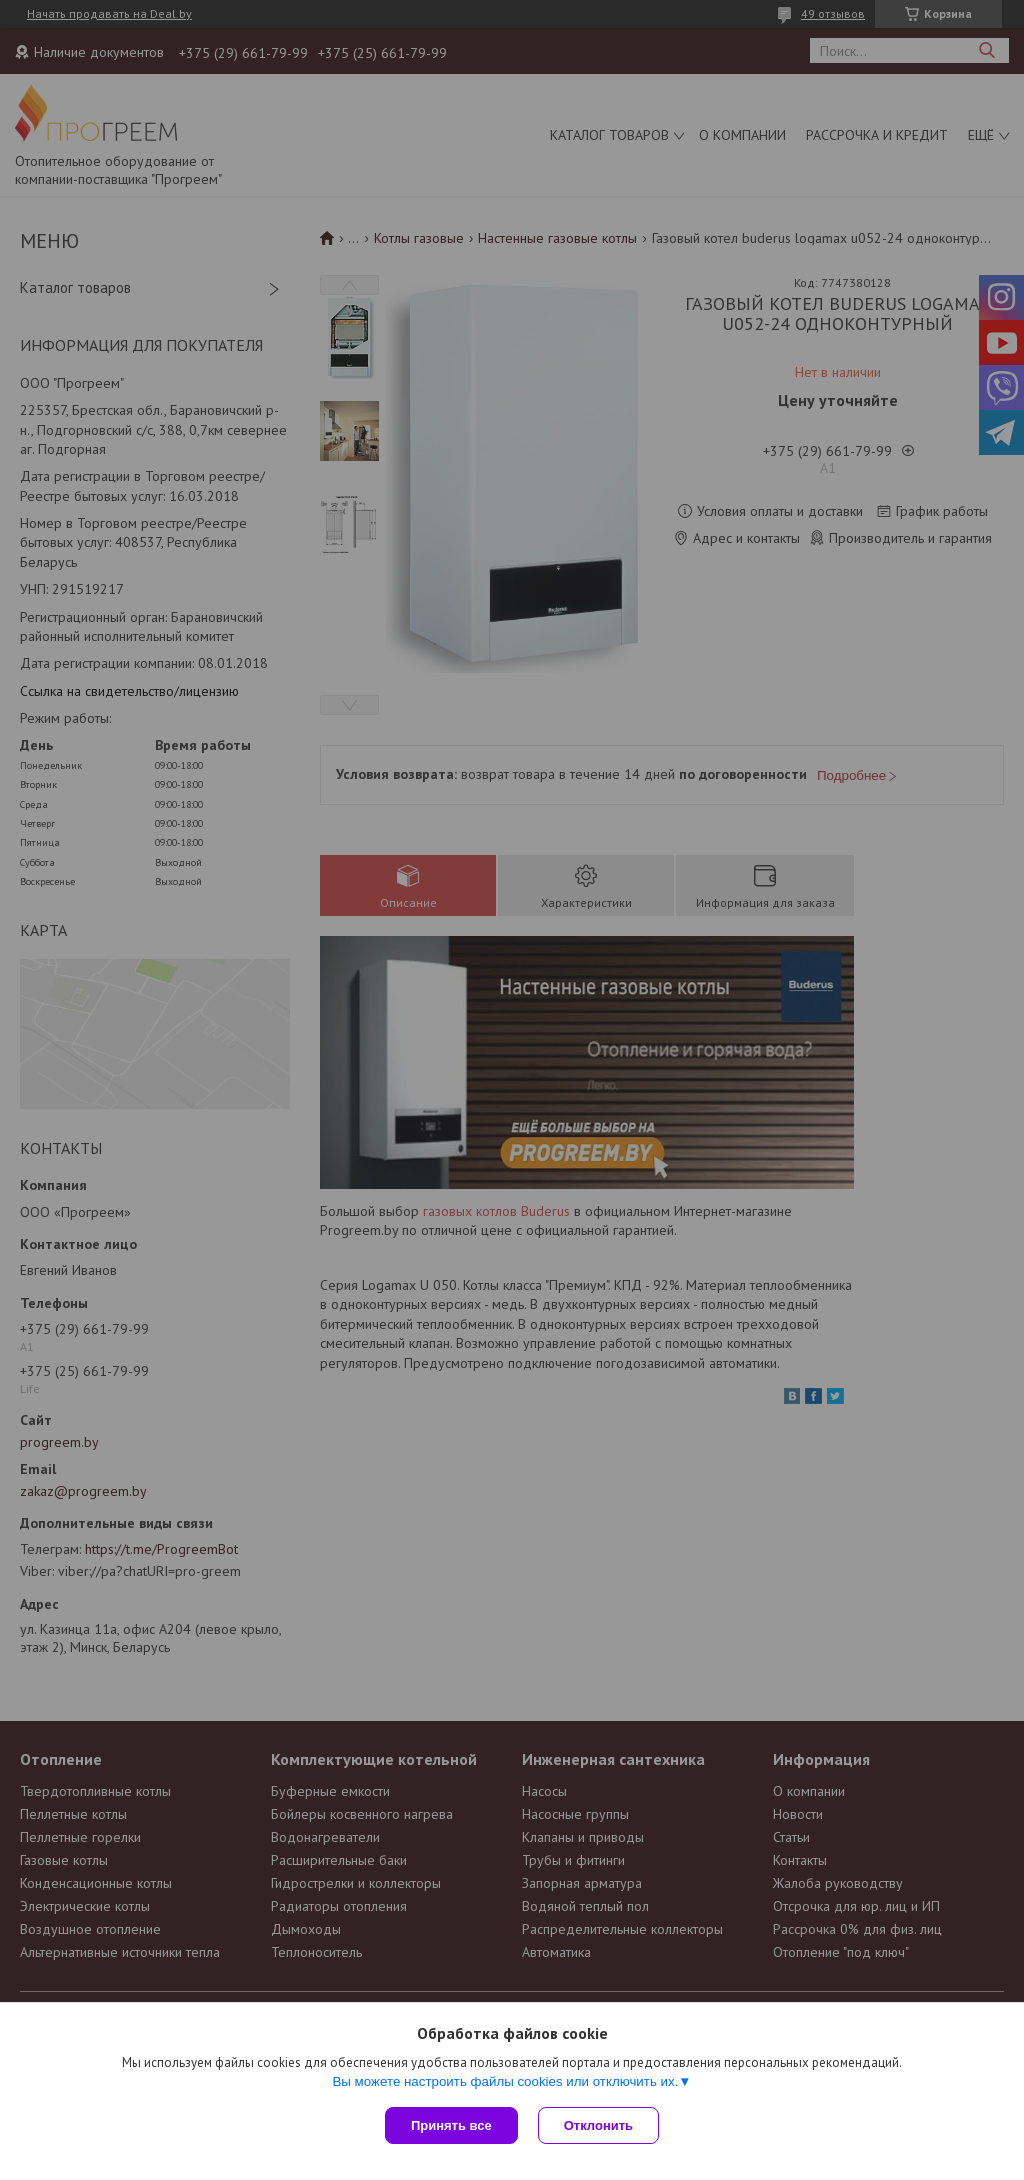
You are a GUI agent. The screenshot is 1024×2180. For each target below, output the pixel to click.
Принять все (451, 2125)
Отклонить (598, 2125)
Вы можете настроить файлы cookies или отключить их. (505, 2081)
